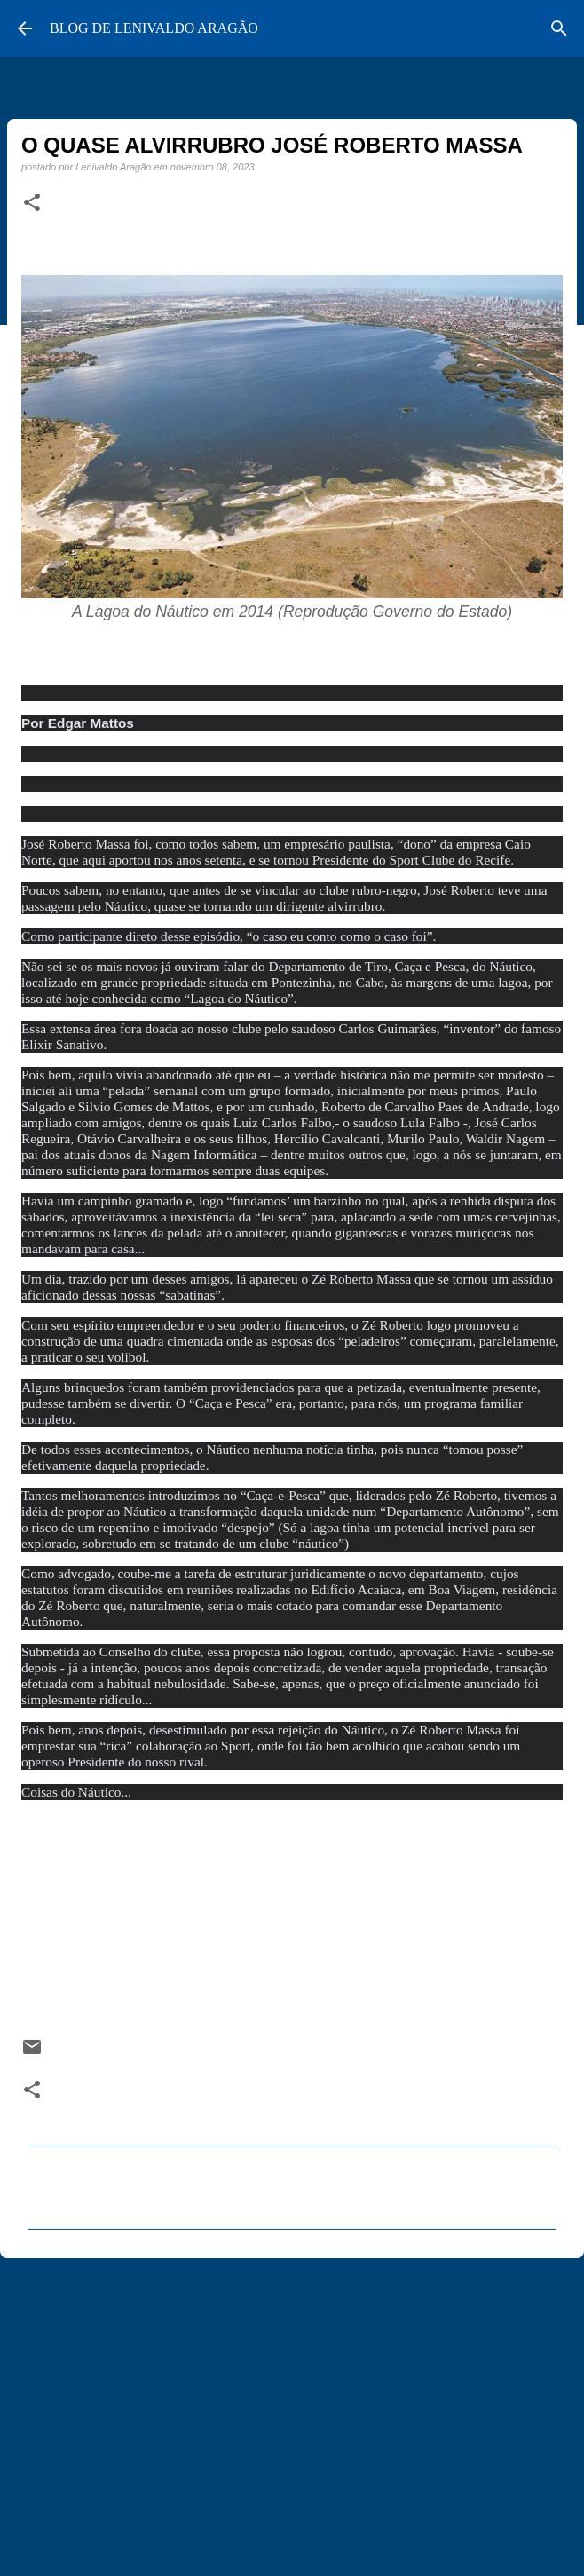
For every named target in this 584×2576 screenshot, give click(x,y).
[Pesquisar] (559, 28)
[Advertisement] (292, 2409)
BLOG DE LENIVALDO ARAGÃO (154, 28)
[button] (32, 203)
